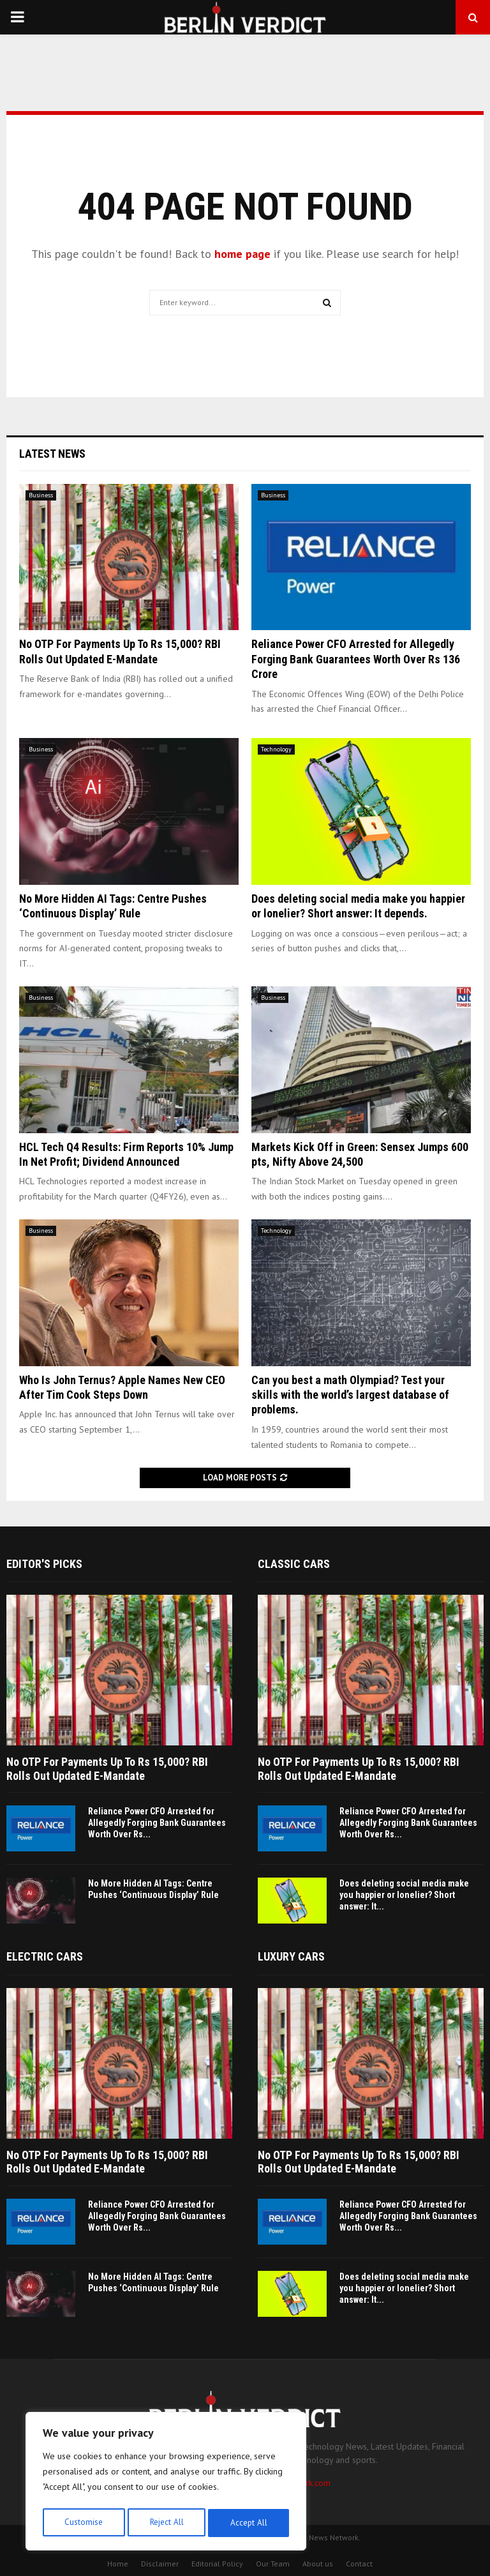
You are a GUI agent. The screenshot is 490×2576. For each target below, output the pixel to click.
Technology (276, 749)
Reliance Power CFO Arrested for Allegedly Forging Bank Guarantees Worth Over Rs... (157, 1822)
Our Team (273, 2563)
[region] (166, 2483)
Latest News (52, 453)
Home (117, 2563)
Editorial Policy (217, 2563)
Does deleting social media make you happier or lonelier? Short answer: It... (404, 1894)
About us (317, 2563)
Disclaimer (160, 2563)
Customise (82, 2523)
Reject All (166, 2523)
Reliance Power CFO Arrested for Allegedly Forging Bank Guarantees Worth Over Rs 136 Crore (355, 659)
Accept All (249, 2523)
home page (242, 253)
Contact (359, 2563)
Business (41, 495)
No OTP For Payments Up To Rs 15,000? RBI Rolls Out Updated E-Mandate (107, 1768)
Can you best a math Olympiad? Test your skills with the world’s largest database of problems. (350, 1395)
